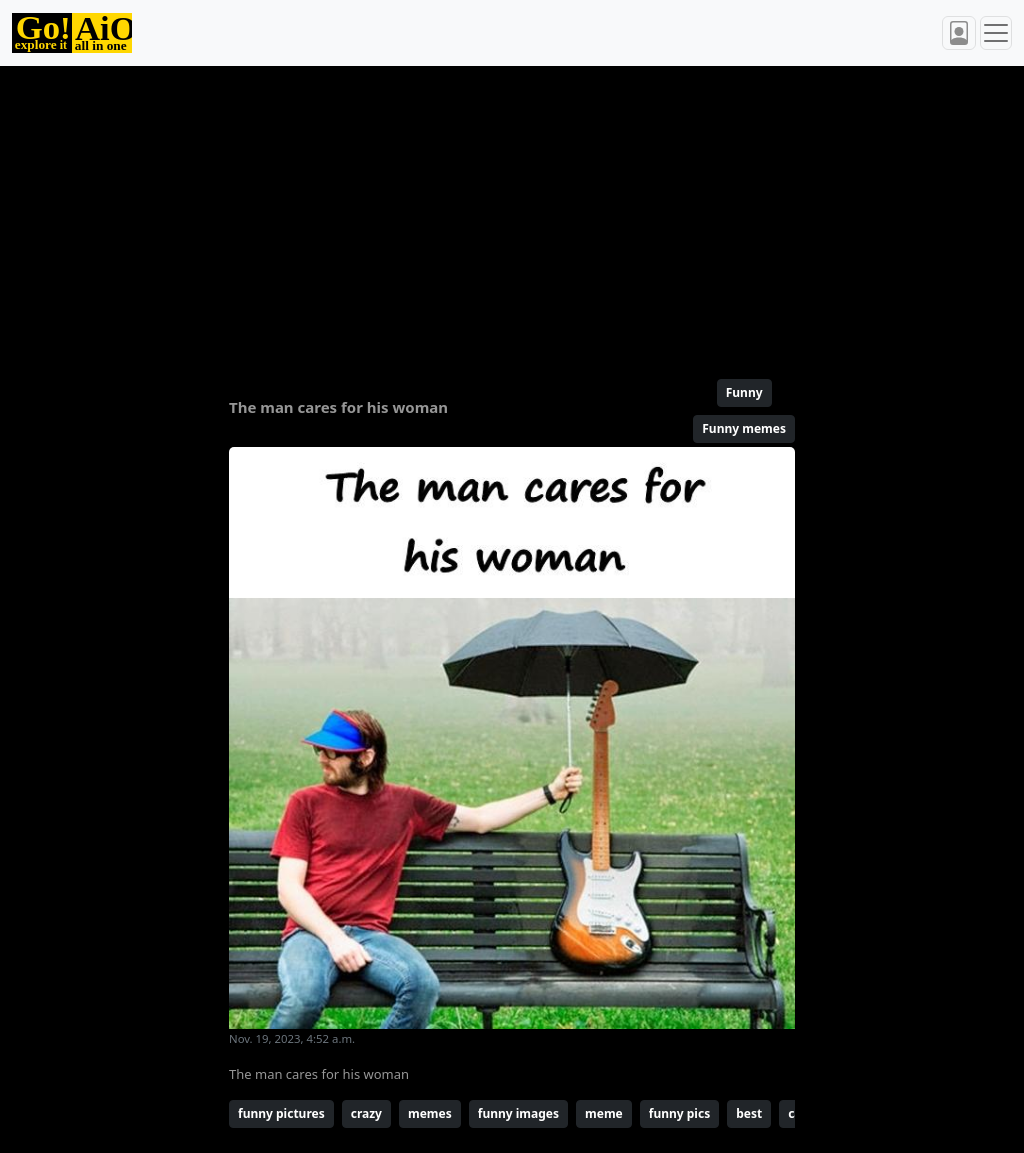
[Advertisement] (512, 214)
